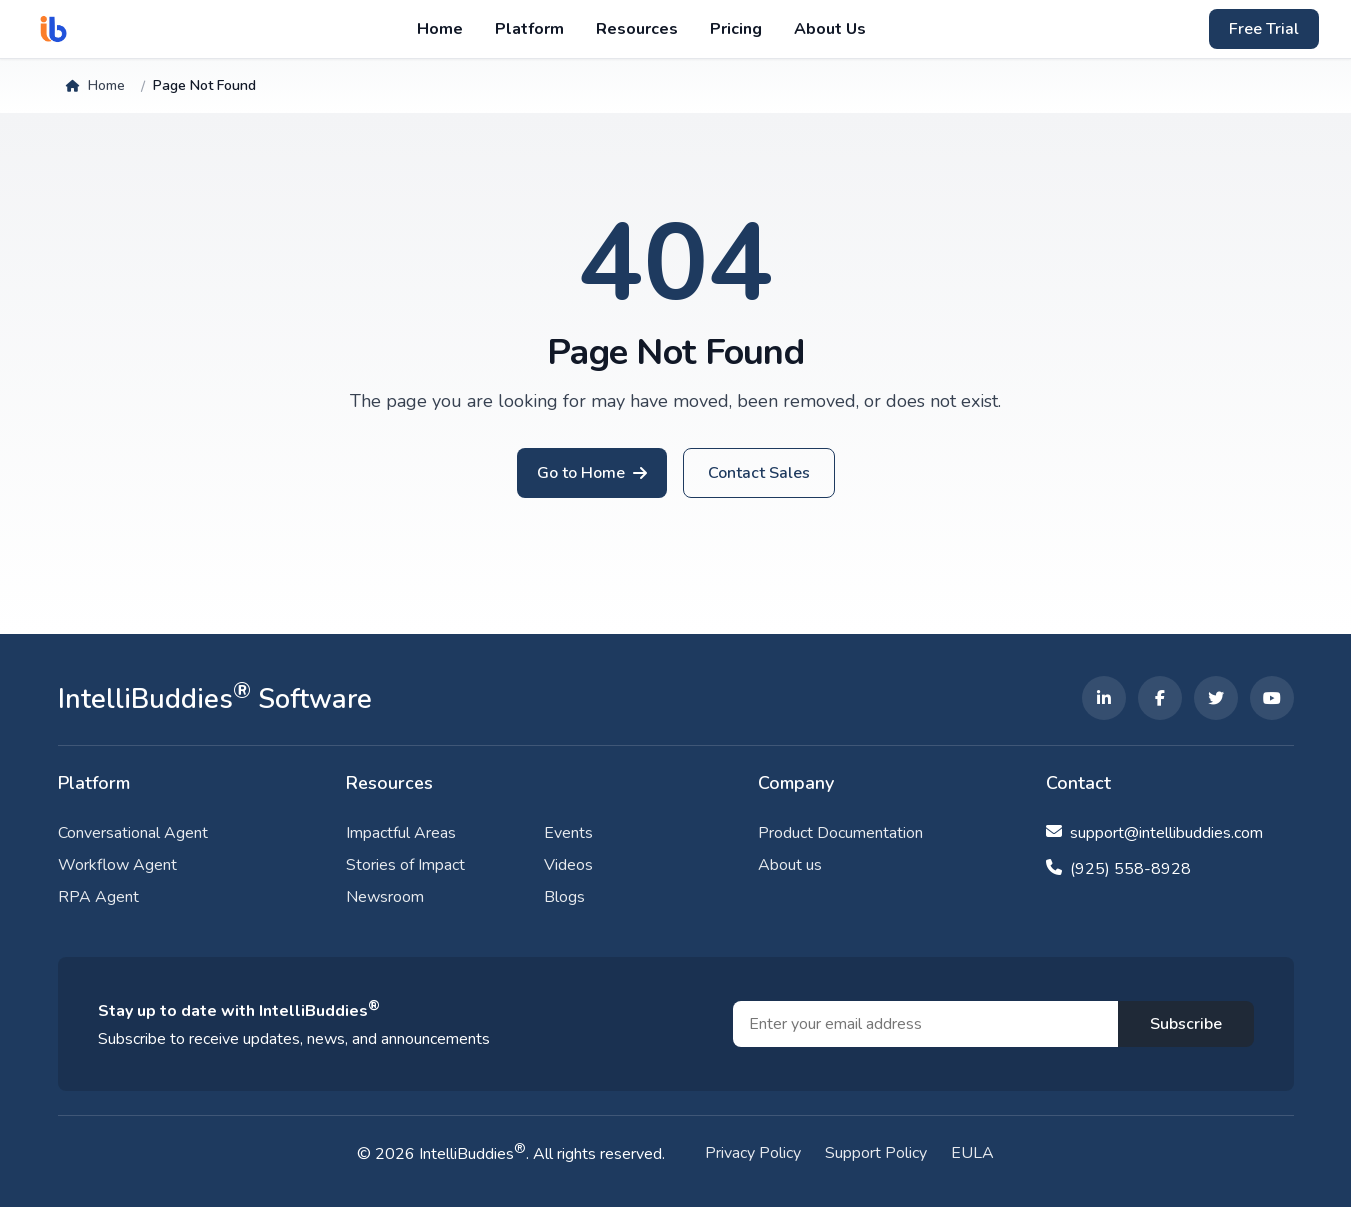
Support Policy (876, 1153)
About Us (830, 29)
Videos (568, 865)
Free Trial (1264, 29)
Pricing (736, 29)
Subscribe (1186, 1024)
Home (440, 29)
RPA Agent (98, 897)
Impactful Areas (401, 833)
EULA (972, 1153)
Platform (529, 29)
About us (790, 865)
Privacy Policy (753, 1153)
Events (568, 833)
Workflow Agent (117, 865)
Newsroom (385, 897)
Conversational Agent (133, 833)
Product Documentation (840, 833)
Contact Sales (759, 473)
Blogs (564, 897)
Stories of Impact (405, 865)
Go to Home (581, 473)
